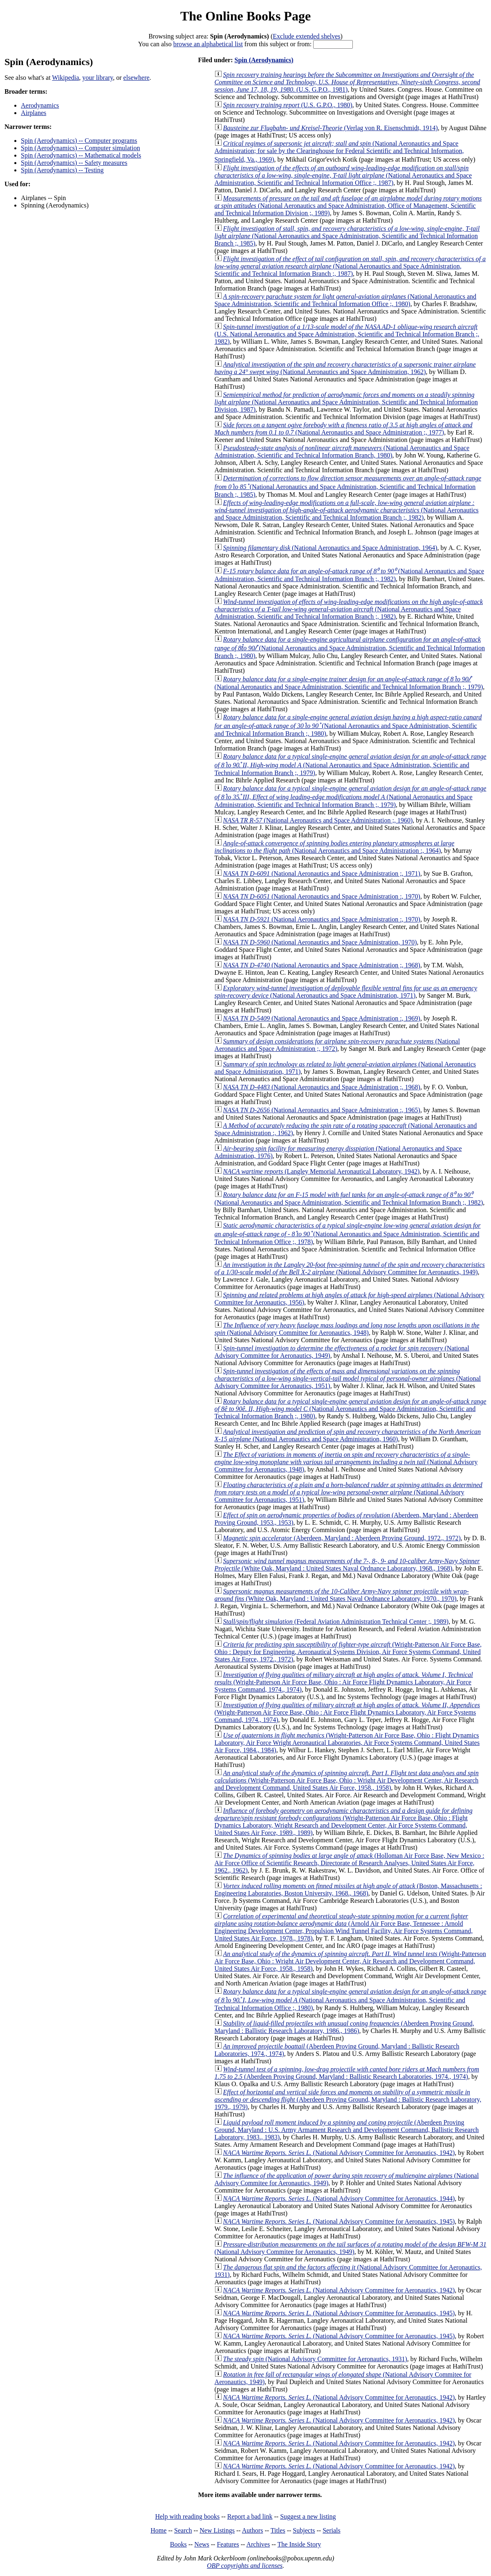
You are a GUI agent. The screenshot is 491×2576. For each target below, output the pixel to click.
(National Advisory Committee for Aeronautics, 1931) (315, 2358)
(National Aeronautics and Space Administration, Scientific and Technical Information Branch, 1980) (342, 451)
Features (228, 2544)
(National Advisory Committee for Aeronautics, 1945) (339, 2221)
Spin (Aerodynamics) (263, 59)
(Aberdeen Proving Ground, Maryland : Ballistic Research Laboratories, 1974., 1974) (347, 2073)
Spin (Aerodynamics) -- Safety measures (74, 162)
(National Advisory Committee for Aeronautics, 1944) (339, 2198)
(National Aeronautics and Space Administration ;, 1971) (321, 873)
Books (178, 2544)
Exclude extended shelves (306, 36)
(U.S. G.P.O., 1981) (347, 82)
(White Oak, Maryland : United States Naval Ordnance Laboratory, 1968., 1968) (347, 1564)
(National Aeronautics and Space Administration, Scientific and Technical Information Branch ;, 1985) (347, 236)
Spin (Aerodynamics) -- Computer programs (79, 140)
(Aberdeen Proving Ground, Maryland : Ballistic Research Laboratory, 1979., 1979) (348, 2099)
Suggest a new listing (308, 2516)
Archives (258, 2544)
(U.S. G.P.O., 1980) (287, 104)
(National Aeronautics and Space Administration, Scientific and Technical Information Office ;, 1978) (348, 1233)
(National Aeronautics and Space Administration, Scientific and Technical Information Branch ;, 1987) (350, 266)
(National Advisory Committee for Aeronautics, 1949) (350, 1268)
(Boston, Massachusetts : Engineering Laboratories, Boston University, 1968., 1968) (348, 1889)
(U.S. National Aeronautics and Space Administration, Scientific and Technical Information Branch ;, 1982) (347, 334)
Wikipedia (65, 77)
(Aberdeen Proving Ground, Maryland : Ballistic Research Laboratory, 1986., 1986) (344, 2027)
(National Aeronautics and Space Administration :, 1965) (321, 1110)
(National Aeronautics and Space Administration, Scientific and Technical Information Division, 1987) (346, 402)
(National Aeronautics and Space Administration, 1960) (348, 1435)
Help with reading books (187, 2516)
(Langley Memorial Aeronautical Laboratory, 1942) (321, 1171)
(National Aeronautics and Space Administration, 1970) (320, 942)
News (201, 2544)
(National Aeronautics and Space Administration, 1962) (345, 368)
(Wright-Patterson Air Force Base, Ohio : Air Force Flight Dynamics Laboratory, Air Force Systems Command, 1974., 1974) (344, 1682)
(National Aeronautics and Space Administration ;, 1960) (318, 820)
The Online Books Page (245, 16)
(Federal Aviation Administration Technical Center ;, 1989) (336, 1621)
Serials (332, 2530)
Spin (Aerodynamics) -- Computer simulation (80, 147)
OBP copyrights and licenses (244, 2565)
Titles (278, 2530)
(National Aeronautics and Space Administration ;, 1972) (337, 1045)
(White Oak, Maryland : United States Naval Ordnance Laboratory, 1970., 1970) (342, 1595)
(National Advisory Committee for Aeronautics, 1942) (339, 2152)
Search (183, 2530)
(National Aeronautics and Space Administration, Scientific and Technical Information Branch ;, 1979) (351, 764)
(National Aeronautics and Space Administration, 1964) (330, 547)
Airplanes (33, 112)
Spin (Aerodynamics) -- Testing (62, 170)
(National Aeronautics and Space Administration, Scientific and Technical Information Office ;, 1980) (345, 300)
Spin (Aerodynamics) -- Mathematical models (81, 155)
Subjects (304, 2530)
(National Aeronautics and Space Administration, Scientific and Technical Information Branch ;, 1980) (350, 647)
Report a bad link (250, 2516)
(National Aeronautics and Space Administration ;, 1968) (321, 965)
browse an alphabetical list (208, 44)
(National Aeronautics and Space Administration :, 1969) (321, 1018)
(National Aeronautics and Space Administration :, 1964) (335, 847)
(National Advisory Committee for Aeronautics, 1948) (347, 1329)
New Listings (217, 2530)
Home (158, 2530)
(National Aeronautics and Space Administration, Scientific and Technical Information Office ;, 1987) (343, 175)
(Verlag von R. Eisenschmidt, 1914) (330, 127)
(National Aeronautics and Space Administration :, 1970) (321, 896)
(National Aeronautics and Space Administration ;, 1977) (344, 428)
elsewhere (136, 77)
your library (97, 77)
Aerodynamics (40, 105)
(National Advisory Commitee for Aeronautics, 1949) (351, 2248)
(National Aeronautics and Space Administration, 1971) (346, 992)
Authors (252, 2530)
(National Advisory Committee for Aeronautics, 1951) (348, 1378)
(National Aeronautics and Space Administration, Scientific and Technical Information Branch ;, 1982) (347, 510)
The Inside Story (299, 2544)
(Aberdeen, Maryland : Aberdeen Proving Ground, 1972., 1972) (342, 1538)
